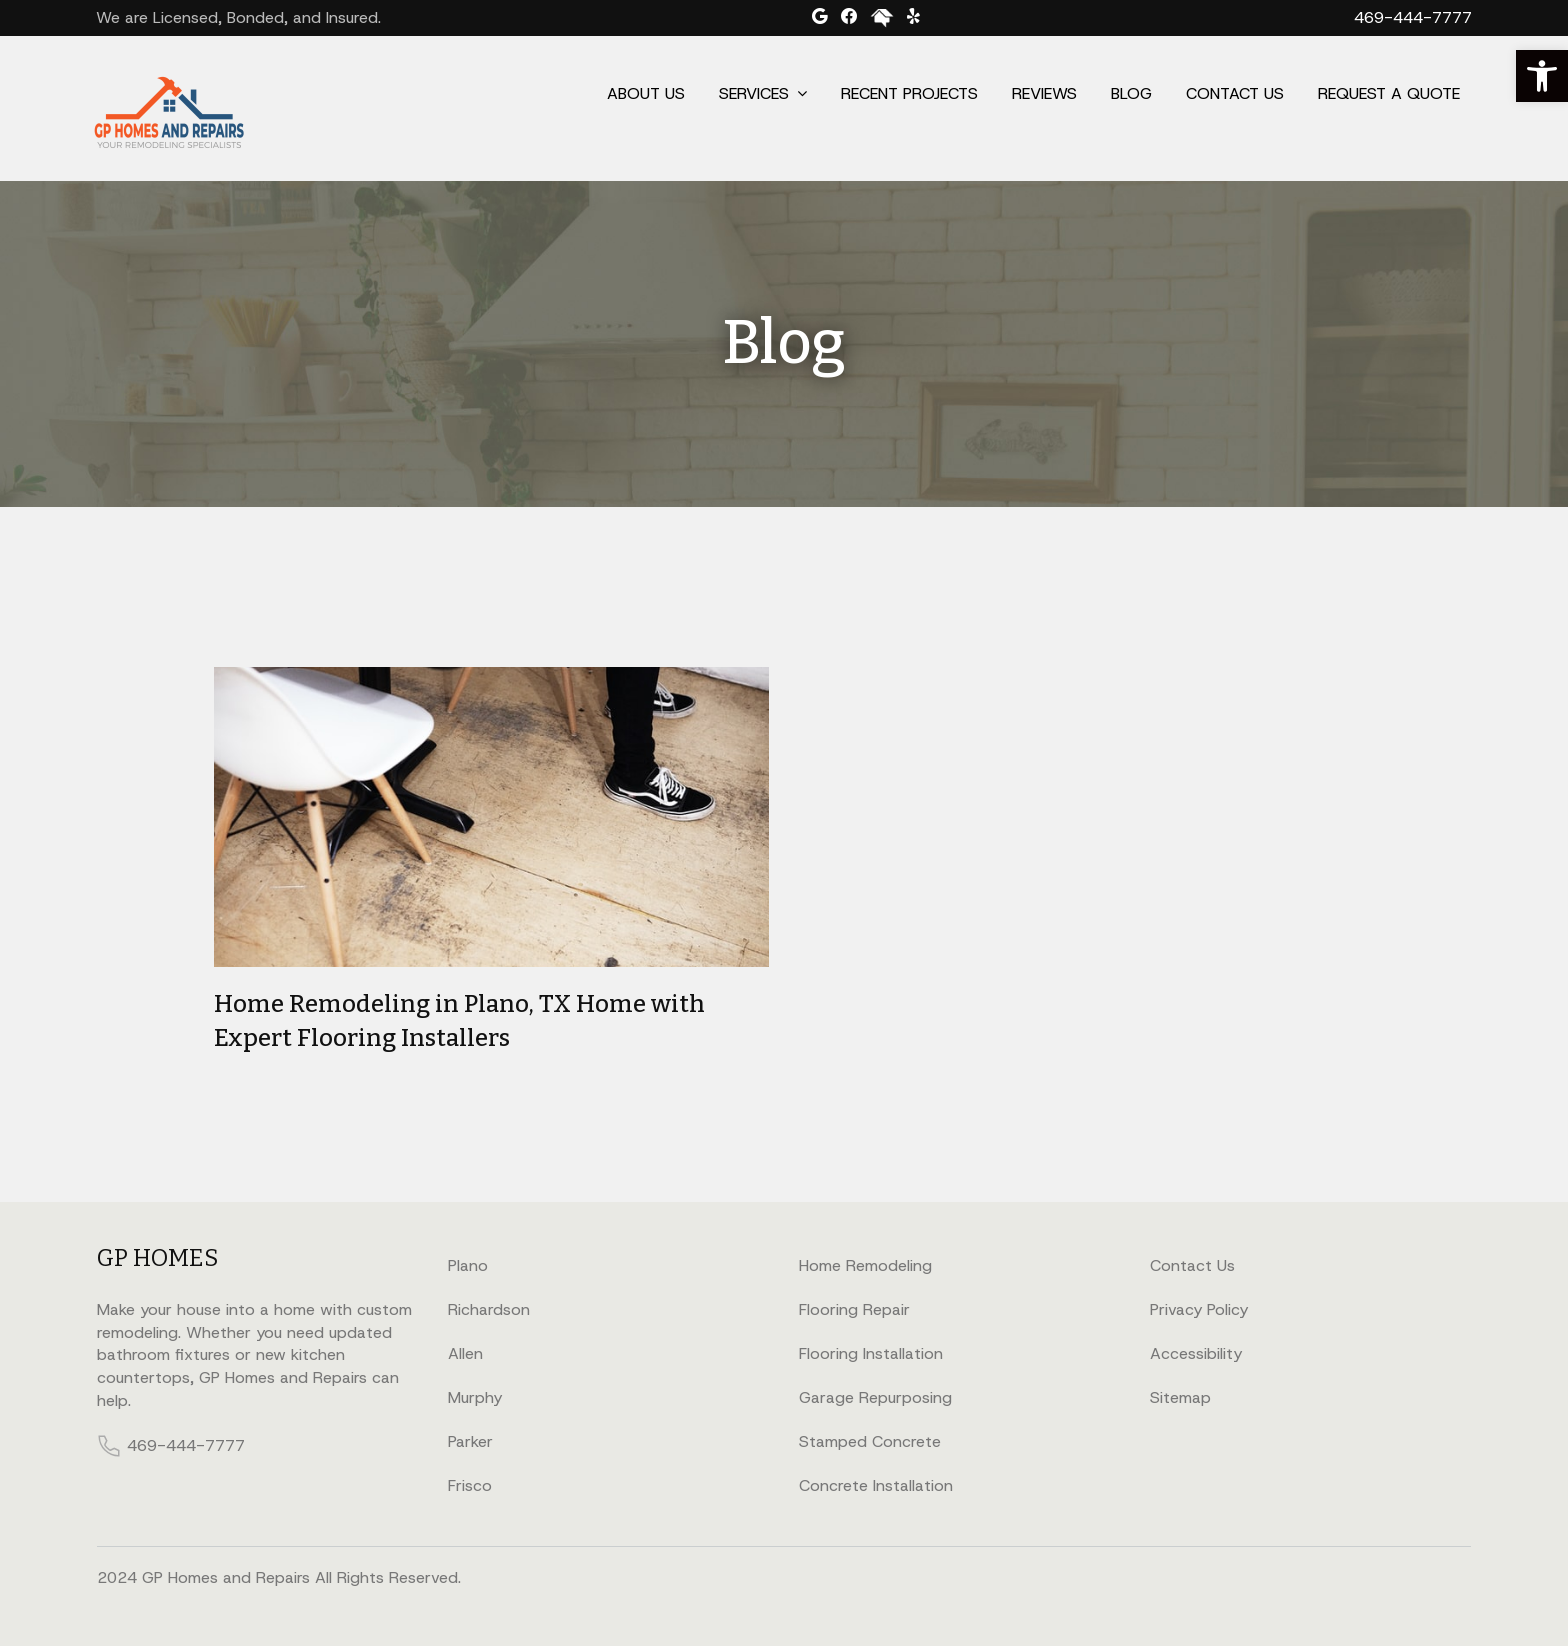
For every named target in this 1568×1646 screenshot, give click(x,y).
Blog (1131, 93)
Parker (470, 1441)
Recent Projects (909, 93)
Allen (465, 1353)
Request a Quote (1389, 93)
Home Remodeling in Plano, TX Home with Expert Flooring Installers (459, 1021)
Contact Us (1235, 93)
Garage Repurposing (875, 1397)
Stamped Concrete (870, 1441)
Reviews (1044, 93)
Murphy (475, 1397)
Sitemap (1180, 1397)
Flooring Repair (854, 1309)
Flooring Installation (871, 1353)
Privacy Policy (1199, 1309)
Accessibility (1196, 1353)
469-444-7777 (1413, 17)
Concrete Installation (876, 1485)
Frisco (470, 1485)
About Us (646, 93)
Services (754, 93)
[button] (1542, 76)
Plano (468, 1265)
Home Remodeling (865, 1265)
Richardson (489, 1309)
